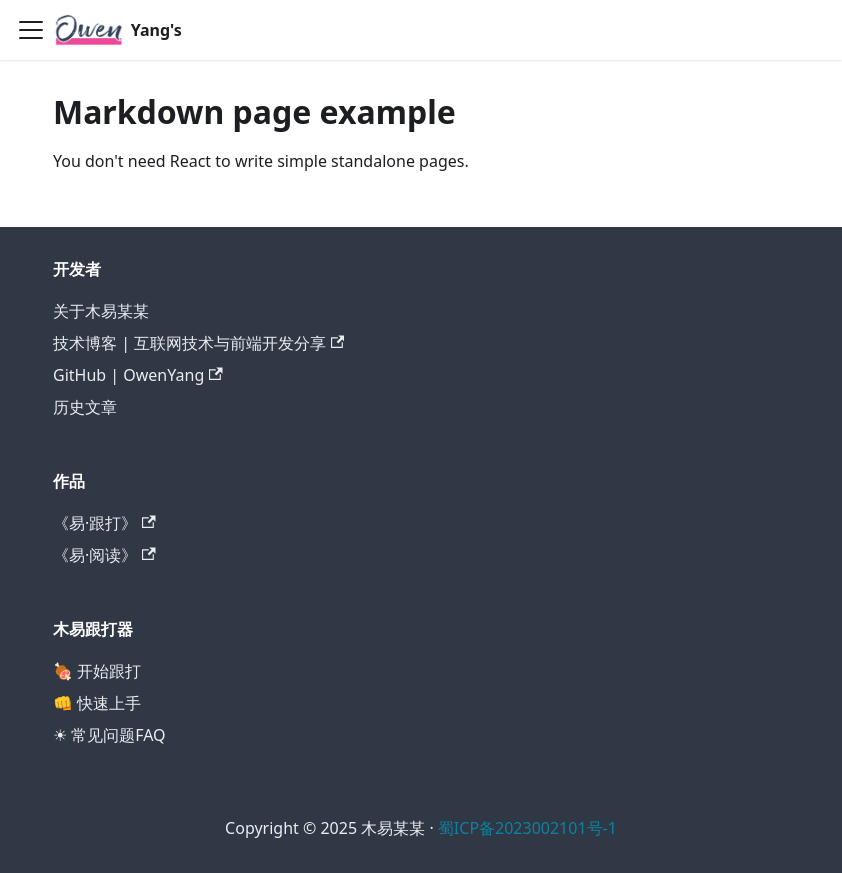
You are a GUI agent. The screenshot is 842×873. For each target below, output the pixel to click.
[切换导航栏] (31, 30)
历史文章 (85, 407)
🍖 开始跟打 (97, 671)
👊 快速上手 (97, 703)
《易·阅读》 (104, 555)
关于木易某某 (101, 311)
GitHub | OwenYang (138, 375)
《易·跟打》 (104, 523)
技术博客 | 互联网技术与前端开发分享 (198, 343)
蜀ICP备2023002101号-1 (527, 828)
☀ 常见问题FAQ (109, 735)
